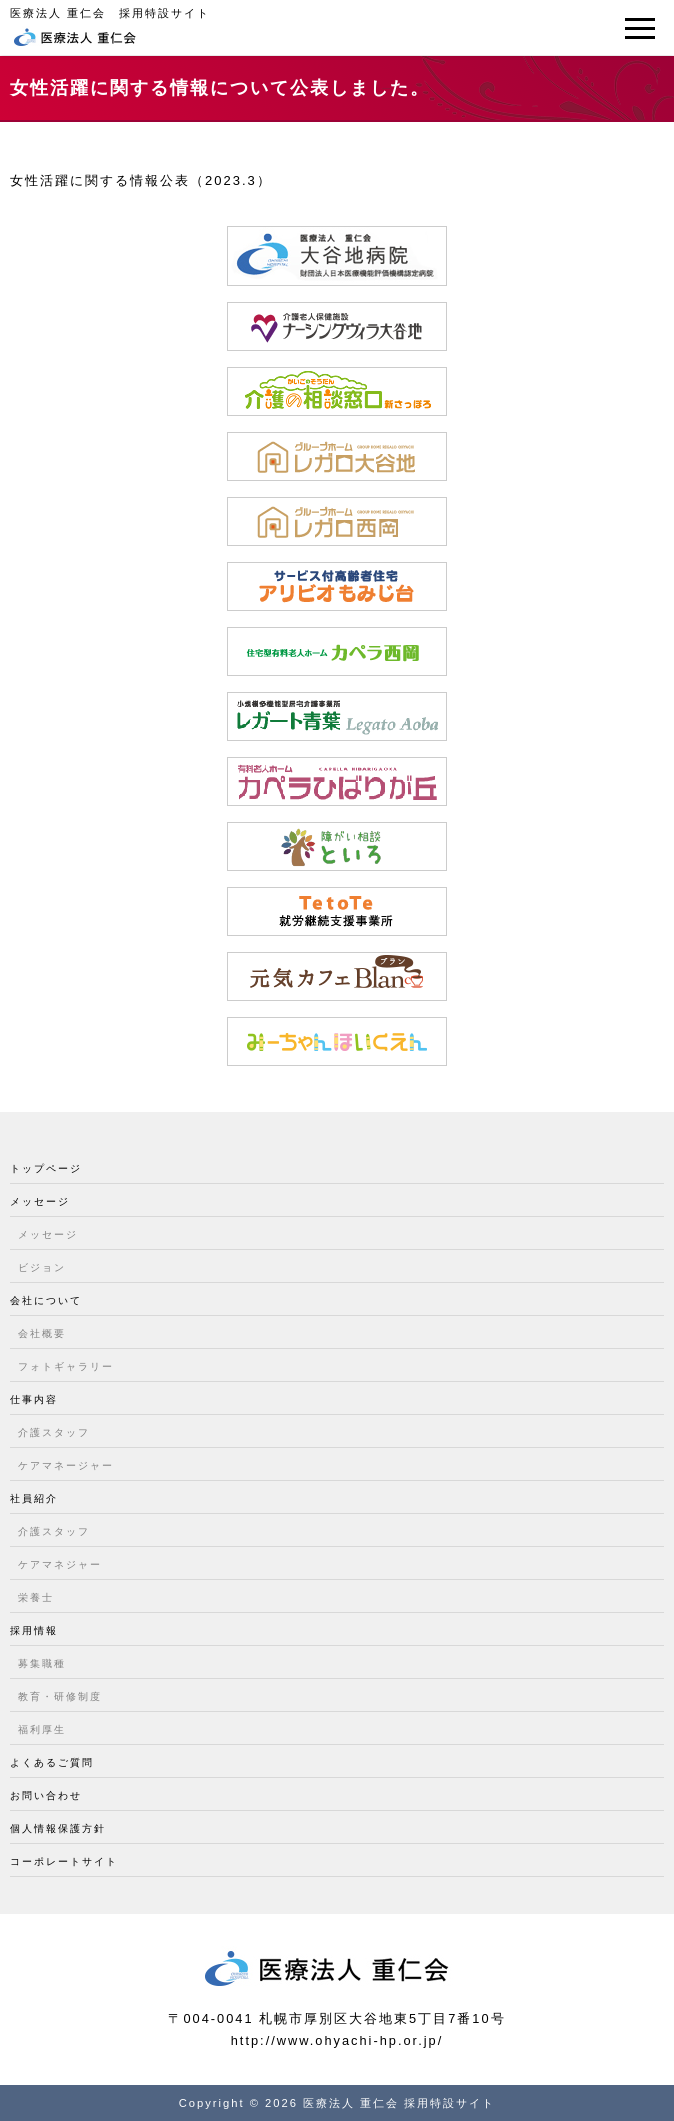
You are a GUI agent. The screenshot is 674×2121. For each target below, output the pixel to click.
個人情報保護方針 (58, 1828)
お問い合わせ (46, 1795)
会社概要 (42, 1333)
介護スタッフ (54, 1432)
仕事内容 (34, 1399)
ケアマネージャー (66, 1465)
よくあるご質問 (52, 1762)
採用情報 (34, 1630)
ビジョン (42, 1267)
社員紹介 (34, 1498)
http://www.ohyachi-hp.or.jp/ (337, 2040)
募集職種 (42, 1663)
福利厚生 (42, 1729)
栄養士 (36, 1597)
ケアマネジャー (60, 1564)
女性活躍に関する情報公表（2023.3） (141, 180)
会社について (46, 1300)
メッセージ (40, 1201)
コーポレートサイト (64, 1861)
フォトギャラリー (66, 1366)
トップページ (46, 1168)
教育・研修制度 (60, 1696)
